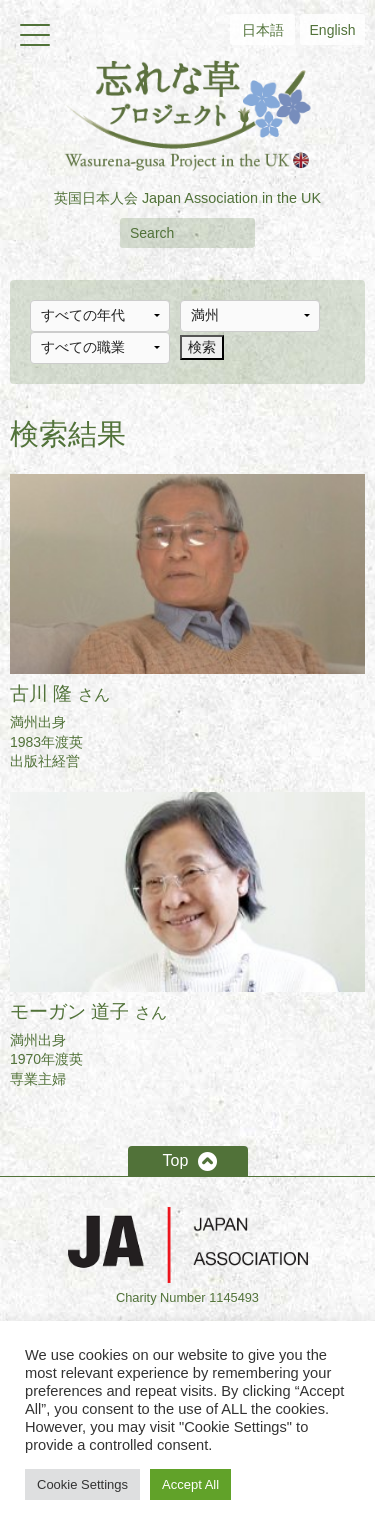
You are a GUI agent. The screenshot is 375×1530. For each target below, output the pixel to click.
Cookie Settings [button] (82, 1484)
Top (176, 1160)
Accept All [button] (190, 1484)
